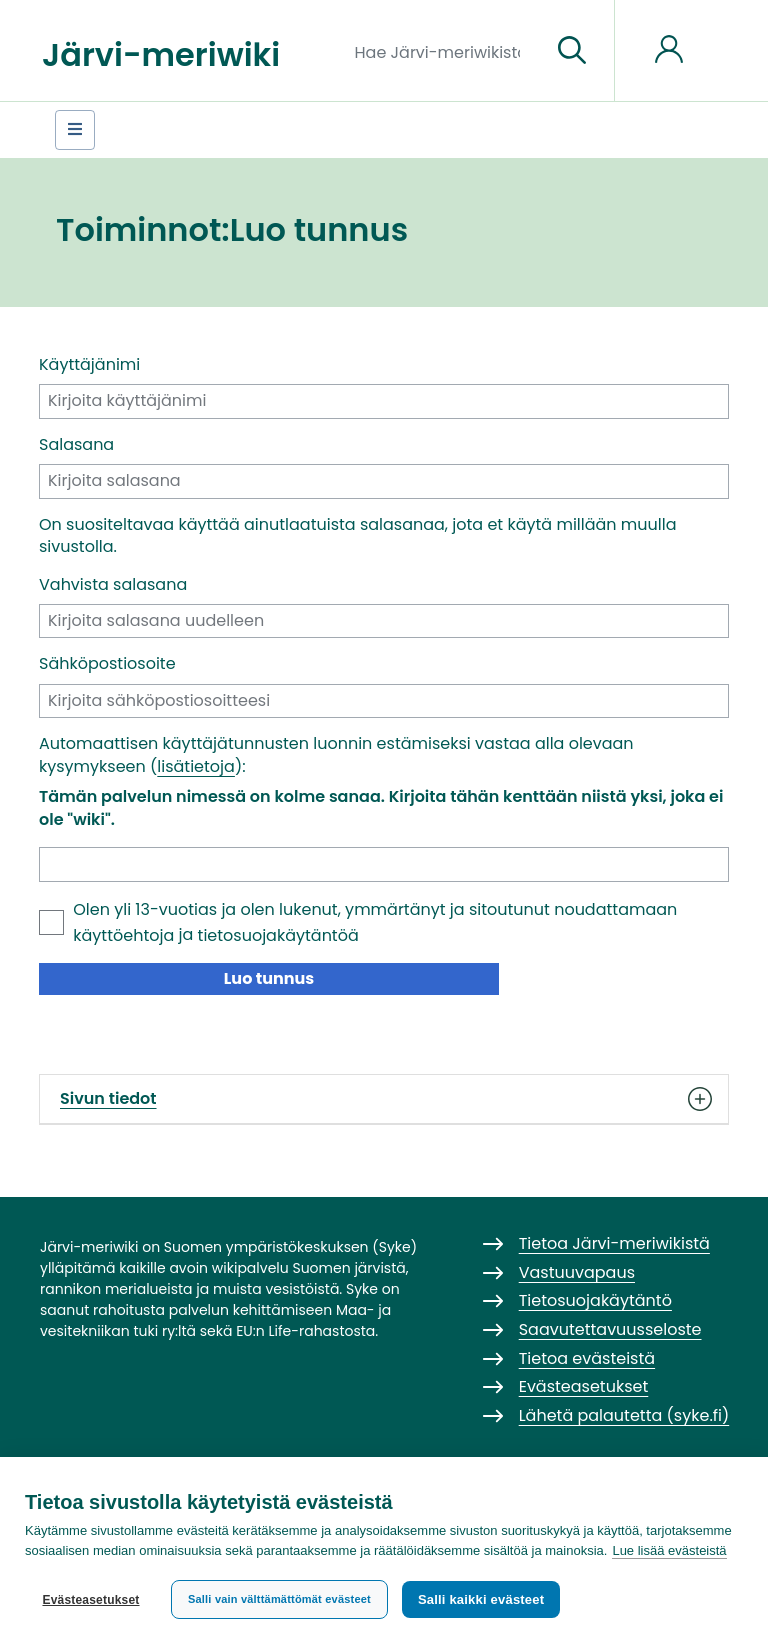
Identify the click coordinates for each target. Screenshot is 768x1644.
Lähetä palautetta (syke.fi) (624, 1415)
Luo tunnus (269, 978)
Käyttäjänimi (89, 365)
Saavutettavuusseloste (610, 1329)
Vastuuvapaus (577, 1272)
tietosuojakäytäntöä (278, 935)
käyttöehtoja (123, 935)
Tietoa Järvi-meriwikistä (614, 1243)
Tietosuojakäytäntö (595, 1300)
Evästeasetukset (90, 1600)
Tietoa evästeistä (587, 1358)
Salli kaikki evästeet (481, 1599)
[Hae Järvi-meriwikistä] (445, 51)
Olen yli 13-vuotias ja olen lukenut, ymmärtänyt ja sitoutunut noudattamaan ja (375, 922)
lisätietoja (196, 766)
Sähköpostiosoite (107, 664)
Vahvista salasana (113, 585)
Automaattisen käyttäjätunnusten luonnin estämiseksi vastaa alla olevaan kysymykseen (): (336, 755)
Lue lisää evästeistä (669, 1550)
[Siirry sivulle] (572, 51)
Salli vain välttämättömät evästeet (279, 1599)
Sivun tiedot (384, 1099)
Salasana (76, 445)
